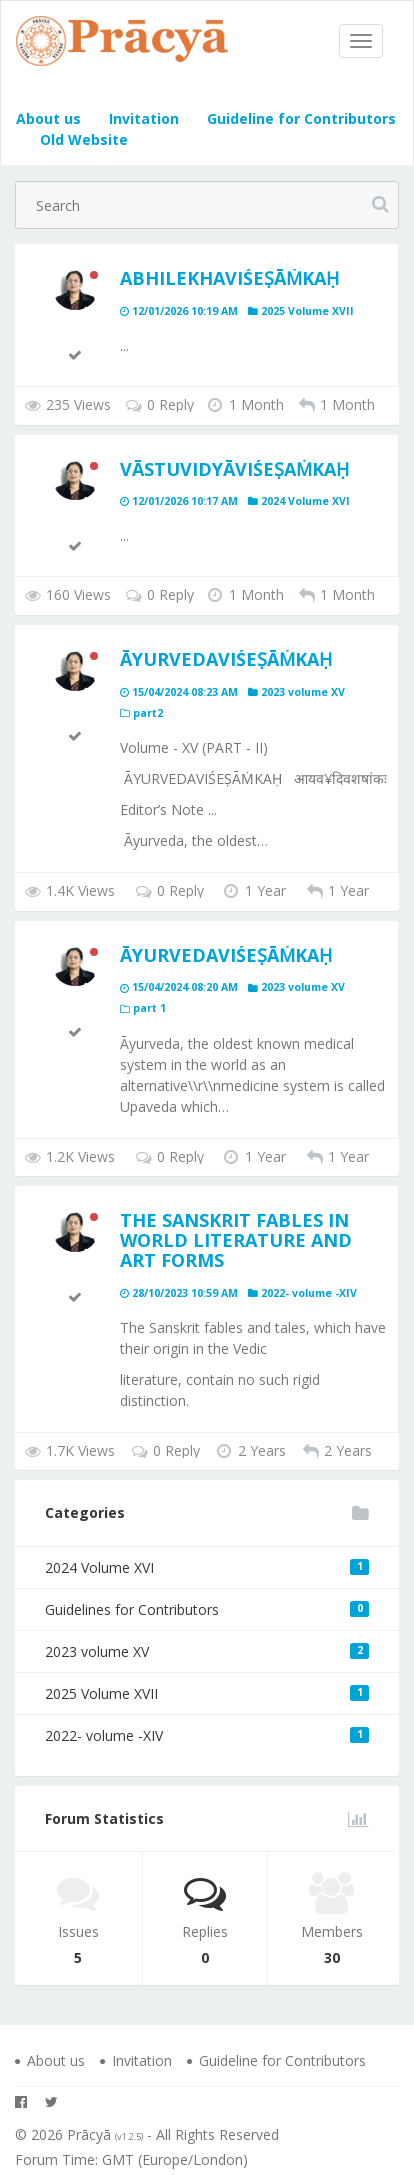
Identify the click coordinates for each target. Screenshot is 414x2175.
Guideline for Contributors (299, 118)
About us (48, 118)
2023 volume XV (207, 1651)
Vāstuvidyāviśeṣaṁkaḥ (234, 469)
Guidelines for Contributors (207, 1609)
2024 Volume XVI (207, 1567)
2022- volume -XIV (207, 1735)
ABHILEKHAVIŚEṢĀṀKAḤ (229, 278)
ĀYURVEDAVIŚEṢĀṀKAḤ (226, 659)
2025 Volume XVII (207, 1693)
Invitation (142, 118)
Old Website (82, 139)
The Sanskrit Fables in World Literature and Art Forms (236, 1240)
